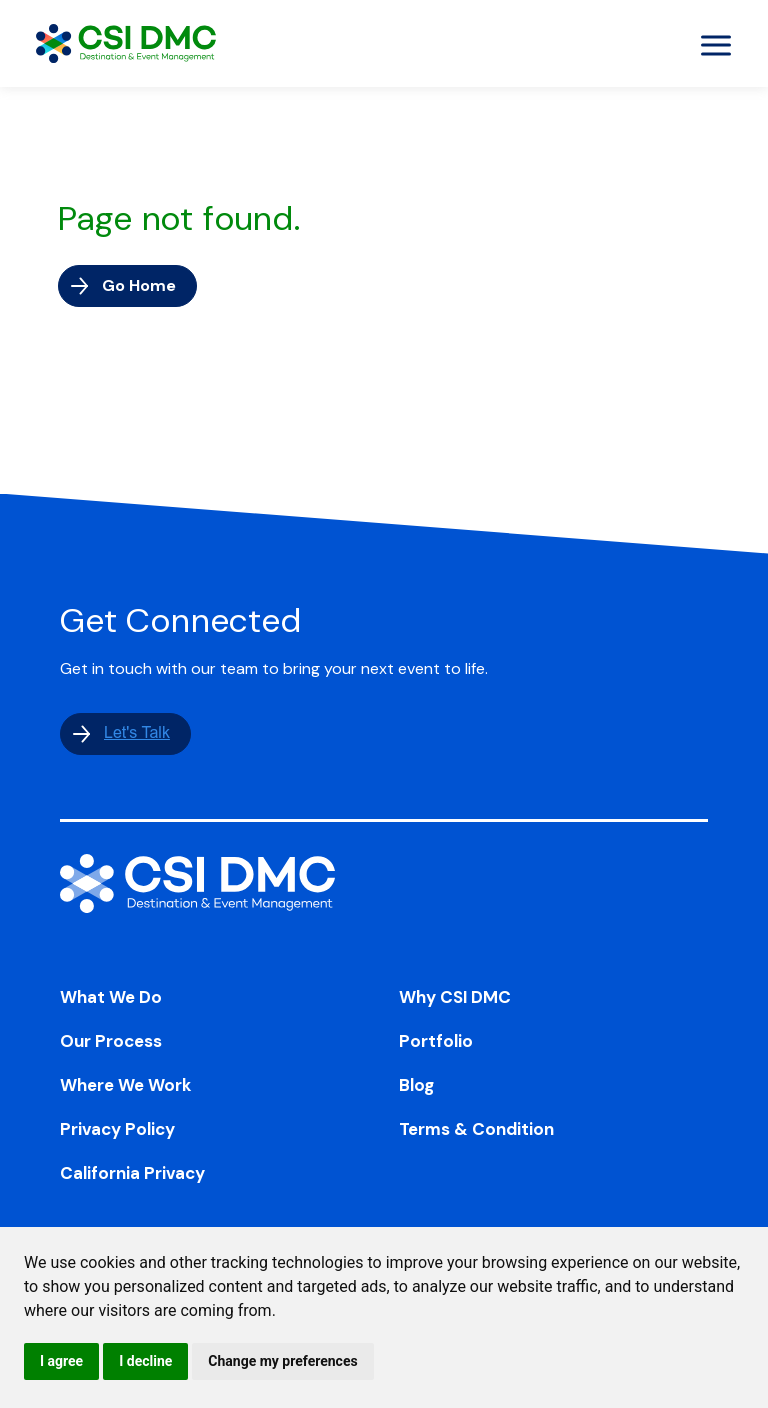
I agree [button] (61, 1361)
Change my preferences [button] (282, 1361)
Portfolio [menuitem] (436, 1041)
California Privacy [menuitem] (132, 1173)
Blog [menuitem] (416, 1085)
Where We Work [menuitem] (126, 1085)
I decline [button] (145, 1361)
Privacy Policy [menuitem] (117, 1129)
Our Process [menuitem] (111, 1041)
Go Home (139, 285)
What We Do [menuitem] (111, 997)
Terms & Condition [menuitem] (476, 1129)
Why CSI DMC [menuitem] (455, 997)
